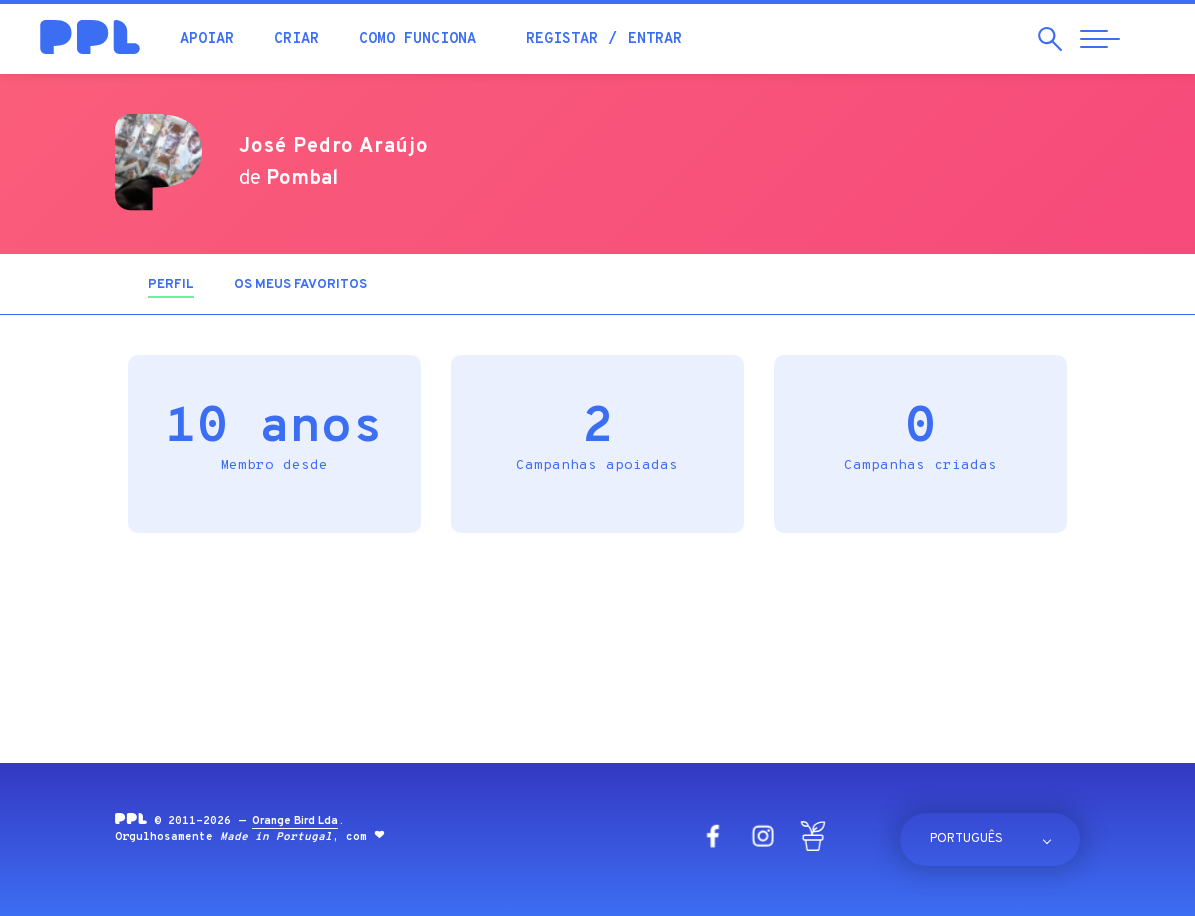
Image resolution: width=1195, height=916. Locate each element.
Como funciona (417, 39)
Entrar (655, 39)
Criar (296, 39)
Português (966, 839)
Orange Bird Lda (295, 821)
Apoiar (207, 39)
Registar (562, 39)
